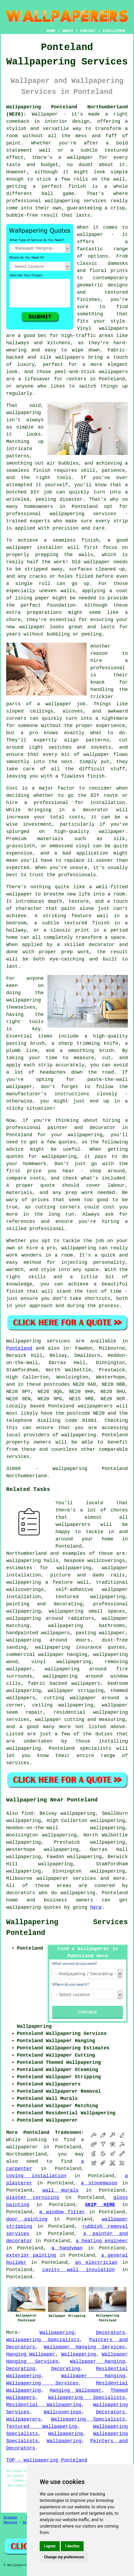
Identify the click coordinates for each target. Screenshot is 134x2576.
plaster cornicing (32, 2197)
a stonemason (99, 2183)
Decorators (110, 2332)
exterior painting (31, 2255)
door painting (26, 2219)
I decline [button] (72, 2546)
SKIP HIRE (100, 2204)
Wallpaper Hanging (97, 2361)
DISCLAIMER (114, 31)
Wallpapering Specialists (43, 2339)
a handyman (67, 2248)
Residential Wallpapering (43, 2404)
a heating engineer (102, 2241)
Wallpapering (56, 2332)
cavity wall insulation (78, 2269)
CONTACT (88, 31)
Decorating (20, 2368)
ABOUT (67, 31)
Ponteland (19, 1348)
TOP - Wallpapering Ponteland (46, 2460)
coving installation (36, 2176)
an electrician (96, 2262)
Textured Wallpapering (41, 2426)
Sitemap (10, 2518)
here (96, 1907)
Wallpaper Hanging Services (84, 2347)
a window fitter (62, 2212)
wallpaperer (22, 2147)
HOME (50, 31)
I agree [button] (49, 2546)
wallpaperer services (66, 1878)
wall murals (60, 2190)
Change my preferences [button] (64, 2557)
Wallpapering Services (42, 2383)
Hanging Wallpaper (30, 2354)
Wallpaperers (23, 2419)
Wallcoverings (62, 2412)
